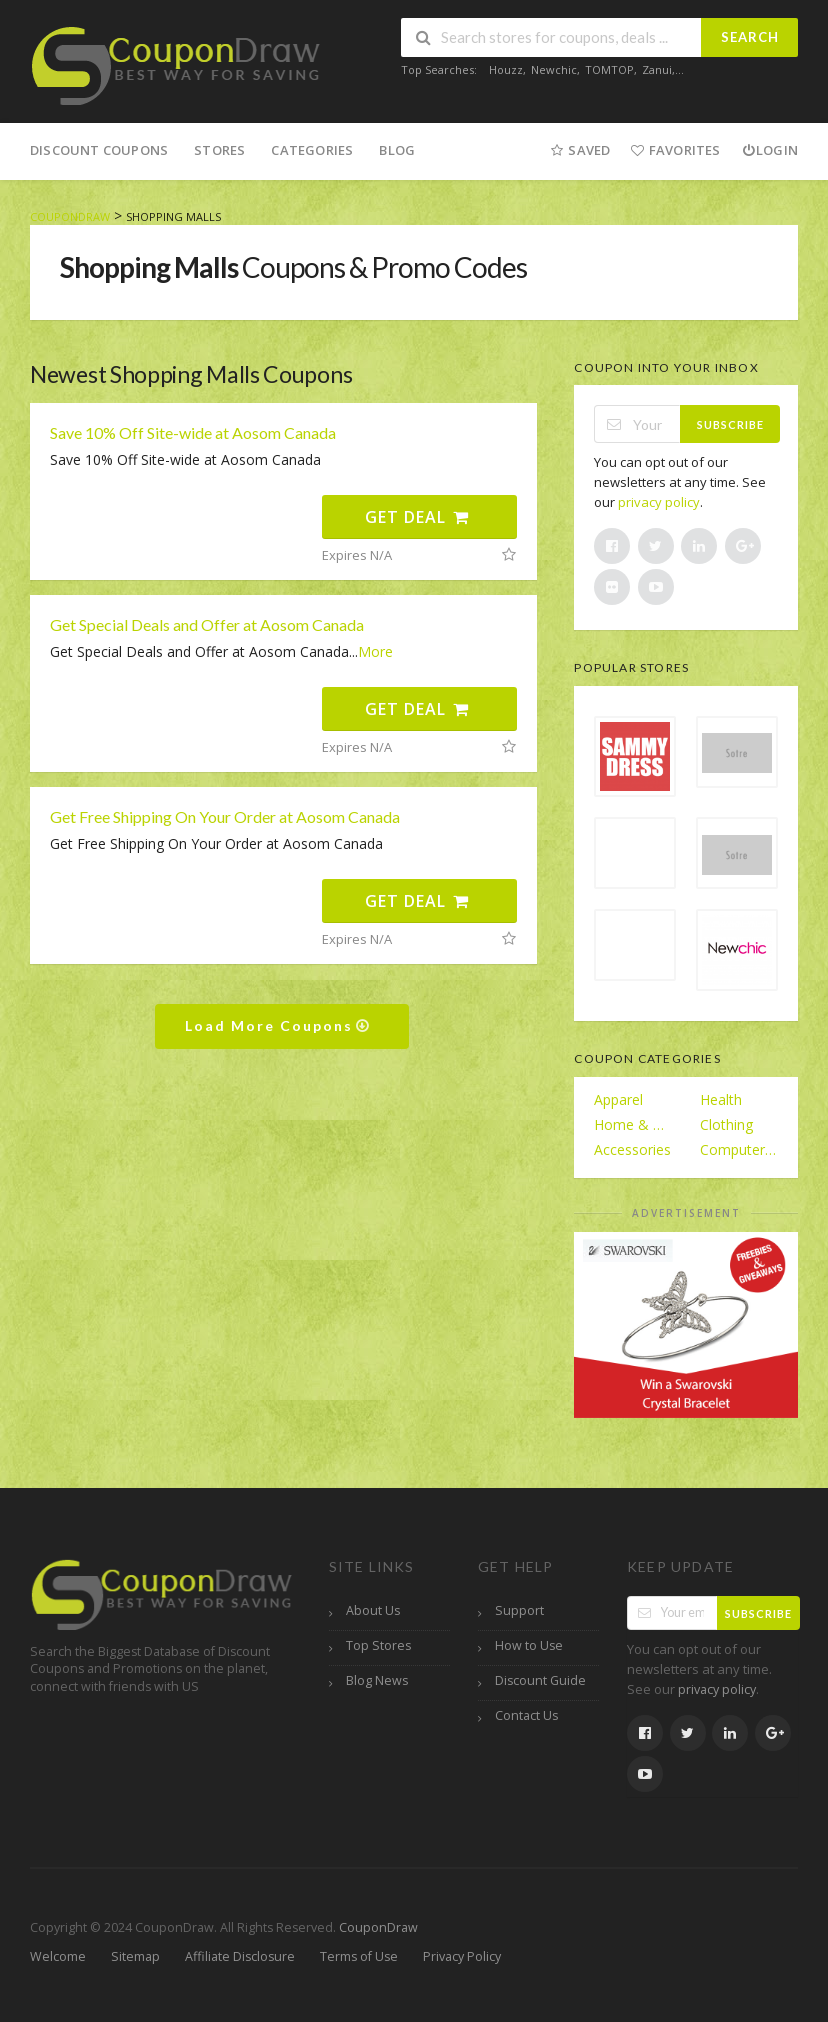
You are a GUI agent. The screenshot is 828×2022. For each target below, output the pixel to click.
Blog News (377, 1680)
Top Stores (378, 1645)
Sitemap (135, 1956)
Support (519, 1610)
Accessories (632, 1149)
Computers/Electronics (739, 1149)
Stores (219, 150)
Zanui (657, 69)
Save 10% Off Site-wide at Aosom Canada (193, 432)
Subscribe (730, 424)
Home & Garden (633, 1124)
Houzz (506, 69)
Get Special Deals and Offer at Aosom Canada (207, 624)
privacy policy (659, 502)
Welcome (58, 1956)
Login (769, 150)
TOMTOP (609, 69)
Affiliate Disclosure (240, 1956)
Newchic (554, 69)
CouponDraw (378, 1927)
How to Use (529, 1645)
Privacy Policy (462, 1956)
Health (721, 1099)
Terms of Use (359, 1956)
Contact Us (526, 1715)
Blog (397, 150)
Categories (312, 150)
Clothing (726, 1124)
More (375, 651)
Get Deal (417, 517)
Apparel (618, 1099)
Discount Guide (540, 1680)
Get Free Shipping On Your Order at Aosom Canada (225, 816)
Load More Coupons (278, 1025)
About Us (373, 1610)
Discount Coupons (99, 150)
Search (750, 37)
